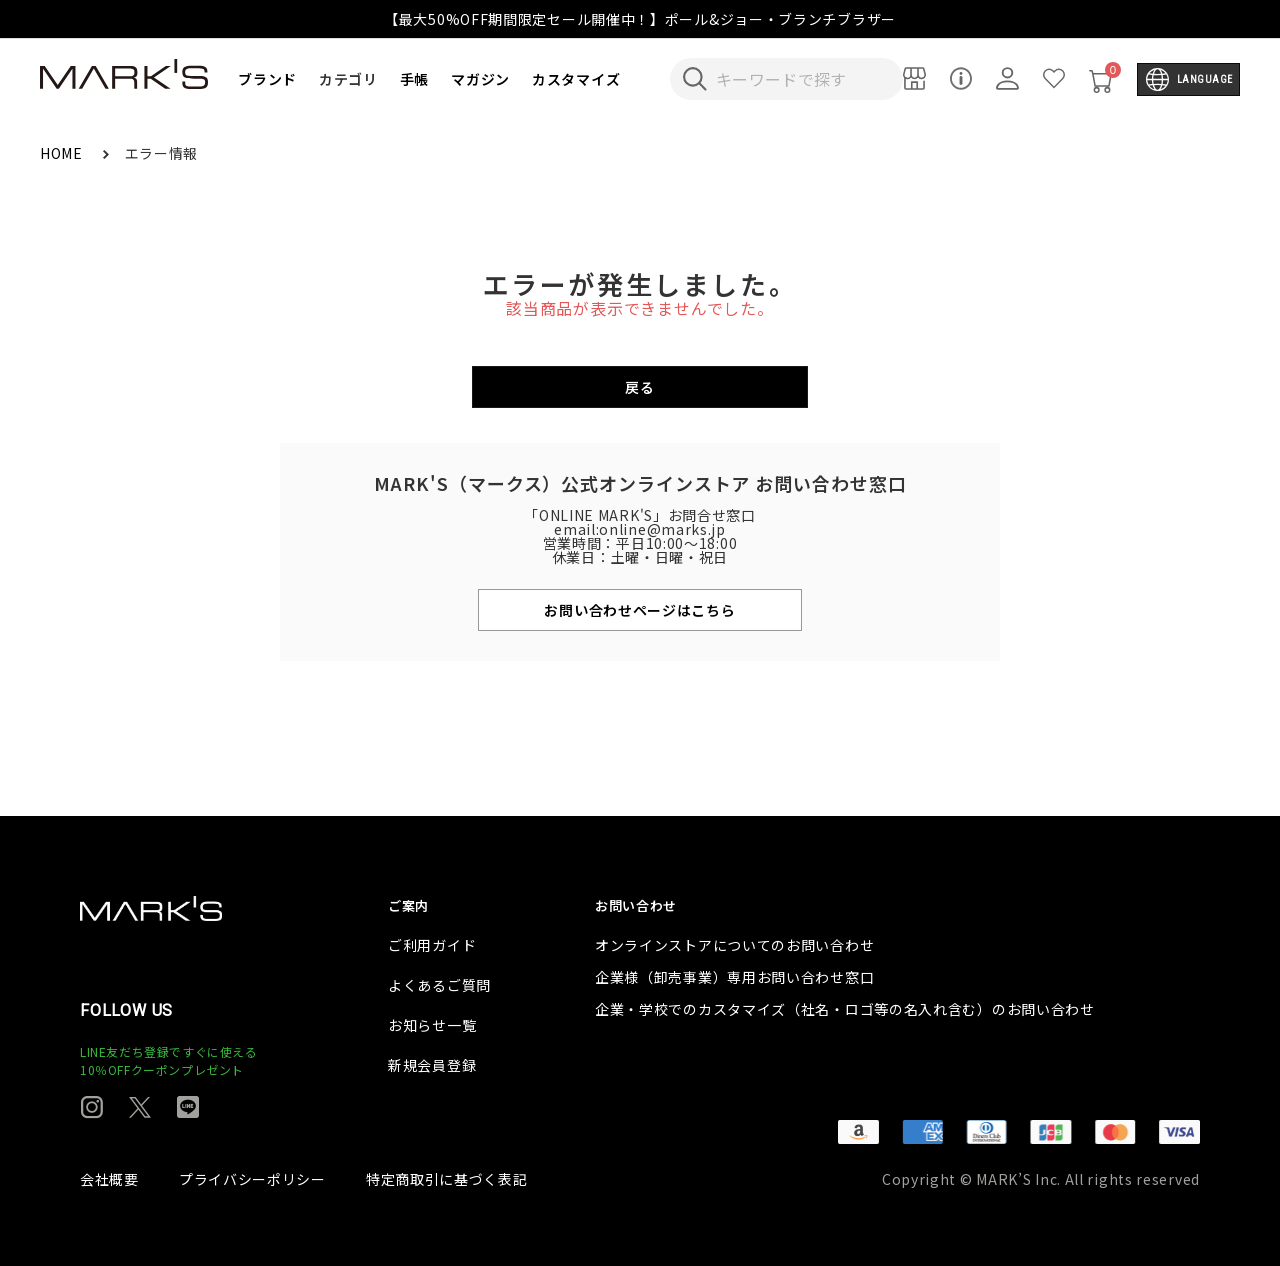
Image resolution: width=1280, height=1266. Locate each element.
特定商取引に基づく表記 (447, 1179)
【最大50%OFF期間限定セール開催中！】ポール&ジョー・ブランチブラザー (640, 19)
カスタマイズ (576, 79)
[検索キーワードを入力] (800, 79)
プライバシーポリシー (252, 1179)
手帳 (414, 79)
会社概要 (109, 1179)
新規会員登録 (432, 1065)
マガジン (480, 79)
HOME (63, 153)
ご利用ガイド (432, 945)
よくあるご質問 (439, 985)
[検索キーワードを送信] (695, 79)
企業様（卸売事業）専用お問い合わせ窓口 (734, 977)
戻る (639, 387)
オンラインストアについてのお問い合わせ (734, 945)
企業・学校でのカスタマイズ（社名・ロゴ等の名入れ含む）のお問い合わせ (845, 1009)
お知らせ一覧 (432, 1025)
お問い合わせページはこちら (639, 610)
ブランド (267, 79)
